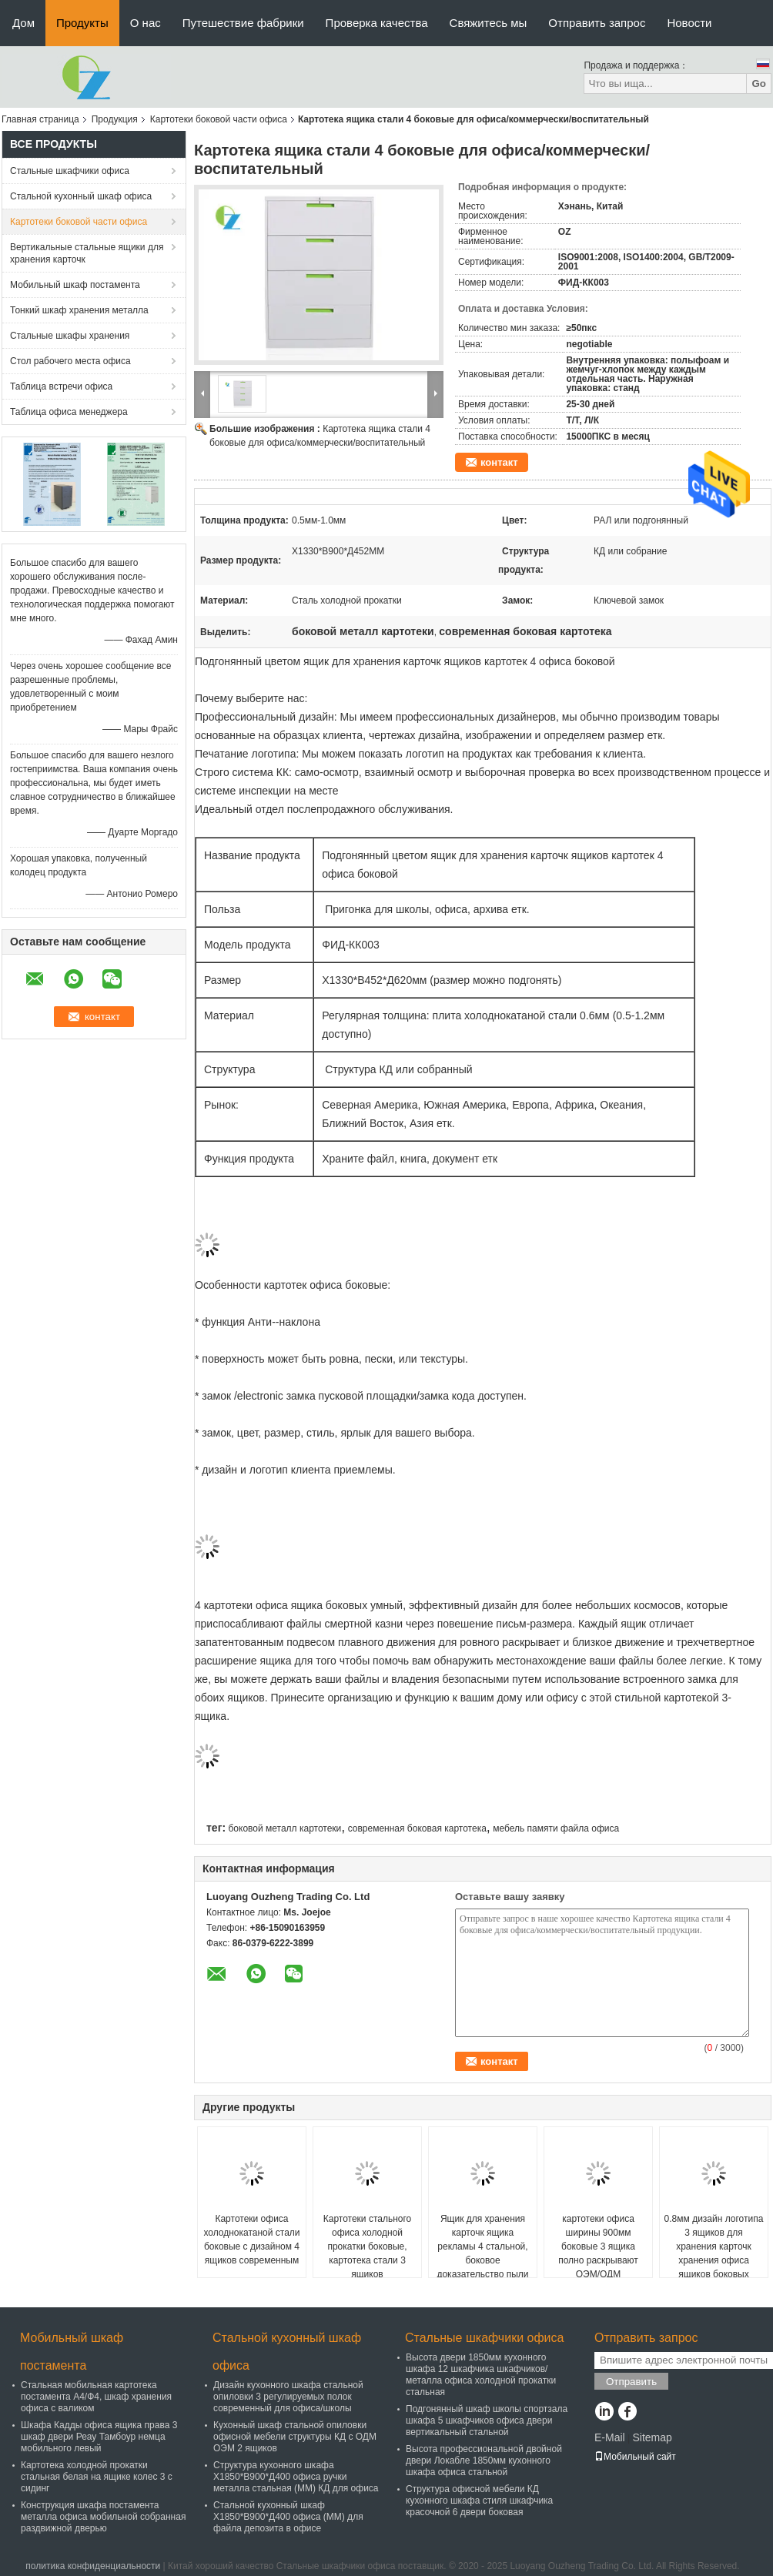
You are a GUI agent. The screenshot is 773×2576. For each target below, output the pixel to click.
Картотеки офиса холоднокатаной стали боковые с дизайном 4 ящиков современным (251, 2239)
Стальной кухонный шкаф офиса (81, 196)
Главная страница (40, 119)
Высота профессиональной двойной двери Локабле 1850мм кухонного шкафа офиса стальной (484, 2460)
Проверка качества (377, 22)
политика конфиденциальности (92, 2566)
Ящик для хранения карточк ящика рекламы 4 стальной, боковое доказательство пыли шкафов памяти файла (482, 2253)
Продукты (82, 22)
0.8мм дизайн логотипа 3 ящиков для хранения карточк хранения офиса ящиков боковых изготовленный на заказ (714, 2260)
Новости (689, 22)
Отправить (631, 2381)
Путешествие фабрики (243, 22)
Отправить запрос (596, 22)
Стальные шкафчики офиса (69, 171)
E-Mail (609, 2437)
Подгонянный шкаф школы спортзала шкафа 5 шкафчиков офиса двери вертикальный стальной (486, 2420)
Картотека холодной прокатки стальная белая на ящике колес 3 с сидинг (96, 2477)
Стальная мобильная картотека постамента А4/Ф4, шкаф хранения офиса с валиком (96, 2397)
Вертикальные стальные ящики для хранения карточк (86, 253)
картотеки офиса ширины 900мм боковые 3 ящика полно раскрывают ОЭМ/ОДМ (598, 2246)
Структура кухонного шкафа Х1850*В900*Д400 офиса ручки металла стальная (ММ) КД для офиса (296, 2477)
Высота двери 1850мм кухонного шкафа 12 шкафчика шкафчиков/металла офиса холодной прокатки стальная (481, 2374)
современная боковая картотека (417, 1828)
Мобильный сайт (635, 2456)
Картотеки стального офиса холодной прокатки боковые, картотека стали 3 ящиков (367, 2246)
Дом (23, 22)
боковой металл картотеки (284, 1828)
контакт (499, 462)
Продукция (115, 119)
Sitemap (651, 2437)
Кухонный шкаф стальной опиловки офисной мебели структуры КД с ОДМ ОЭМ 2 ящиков (294, 2437)
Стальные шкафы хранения (69, 335)
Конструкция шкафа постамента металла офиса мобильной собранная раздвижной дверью (103, 2517)
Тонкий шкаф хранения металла (79, 310)
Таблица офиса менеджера (69, 411)
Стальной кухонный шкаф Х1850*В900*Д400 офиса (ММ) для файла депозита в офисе (288, 2517)
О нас (145, 22)
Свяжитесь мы (488, 22)
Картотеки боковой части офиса (218, 119)
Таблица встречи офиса (61, 386)
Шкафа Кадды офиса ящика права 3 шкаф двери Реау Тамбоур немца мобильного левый (99, 2437)
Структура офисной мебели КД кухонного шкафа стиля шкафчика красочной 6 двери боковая (479, 2500)
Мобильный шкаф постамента (75, 284)
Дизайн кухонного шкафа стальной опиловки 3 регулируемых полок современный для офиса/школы (288, 2397)
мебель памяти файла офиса (556, 1828)
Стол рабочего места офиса (70, 361)
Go (758, 83)
